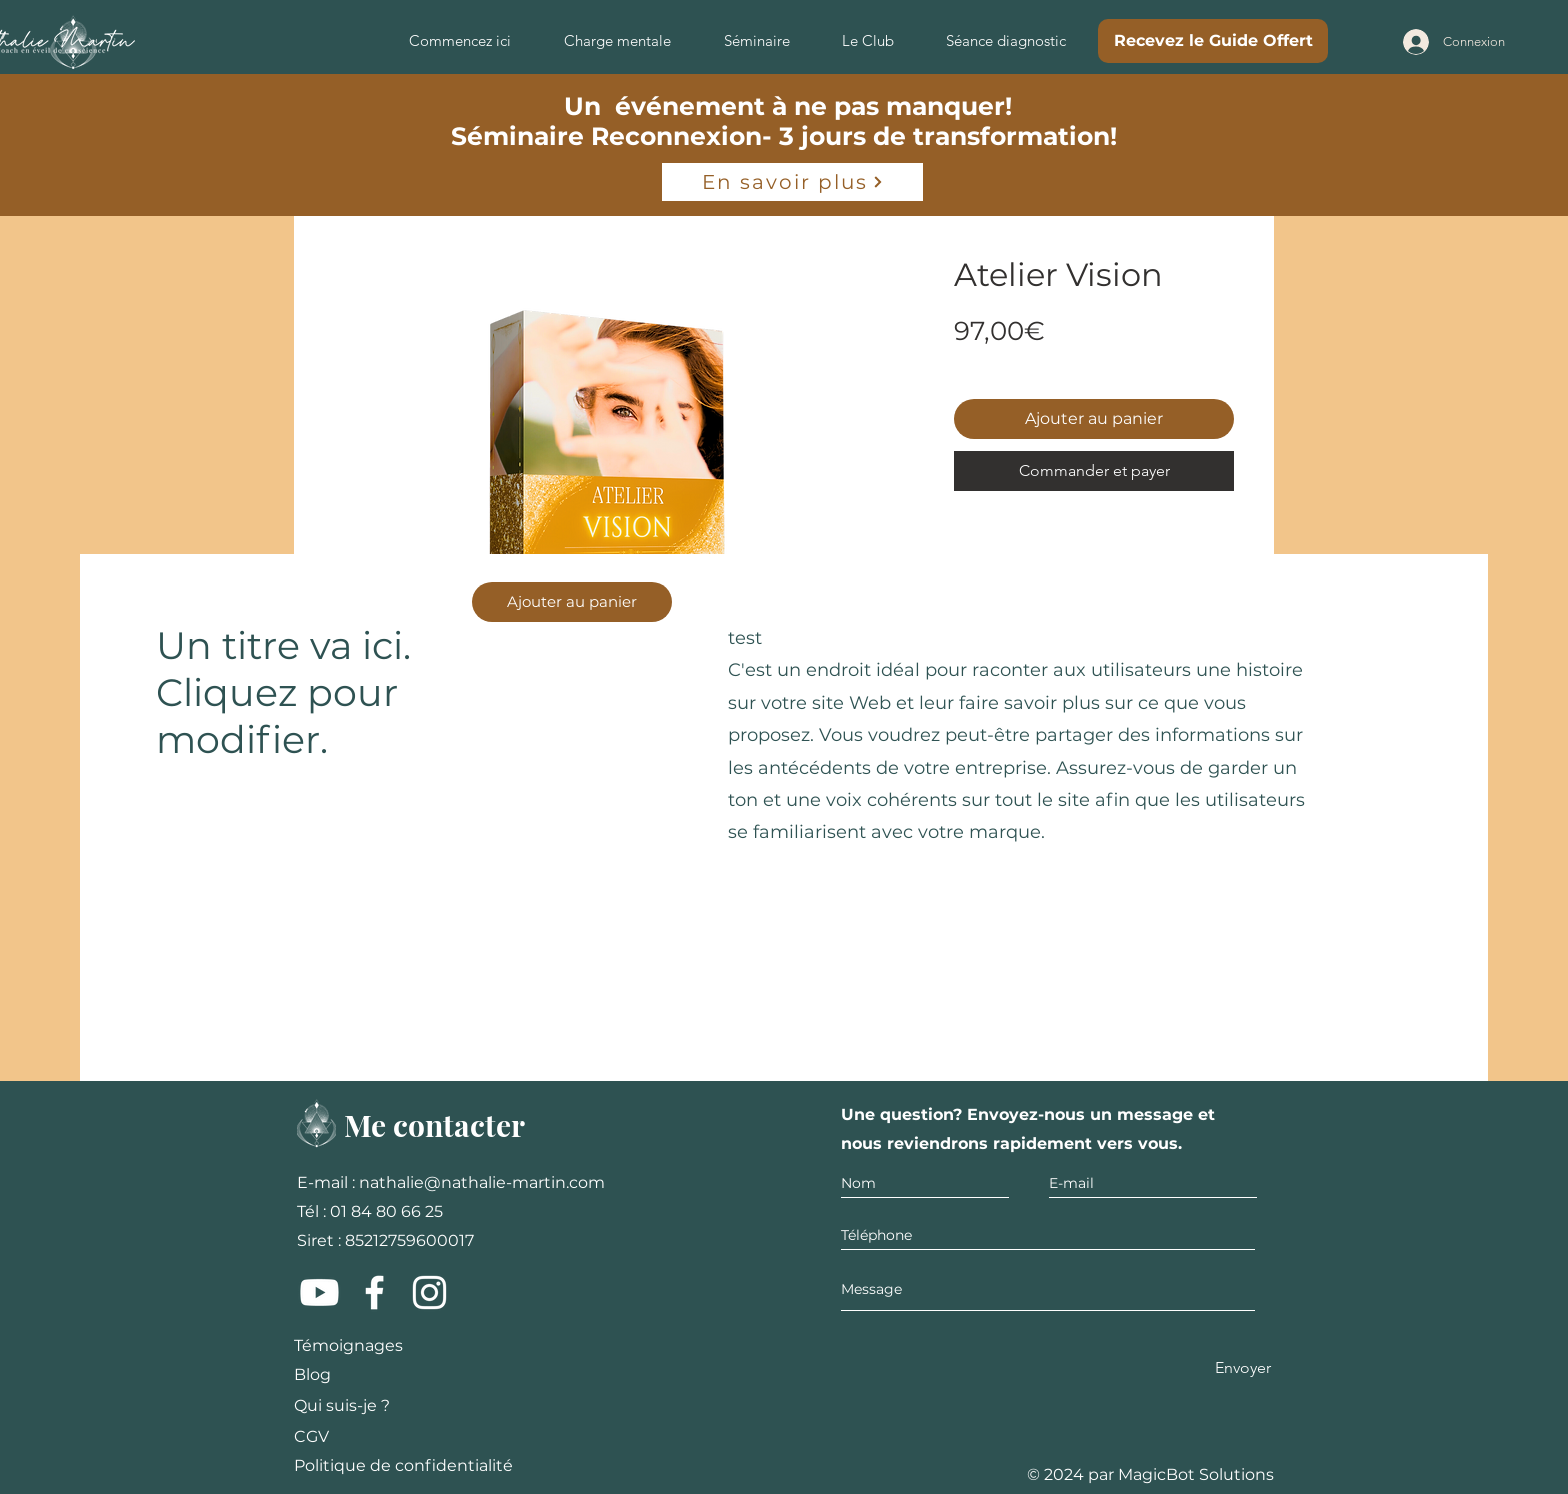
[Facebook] (374, 1292)
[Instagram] (429, 1292)
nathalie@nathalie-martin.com (482, 1182)
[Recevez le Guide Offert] (1213, 41)
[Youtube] (319, 1292)
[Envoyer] (1243, 1368)
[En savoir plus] (792, 182)
